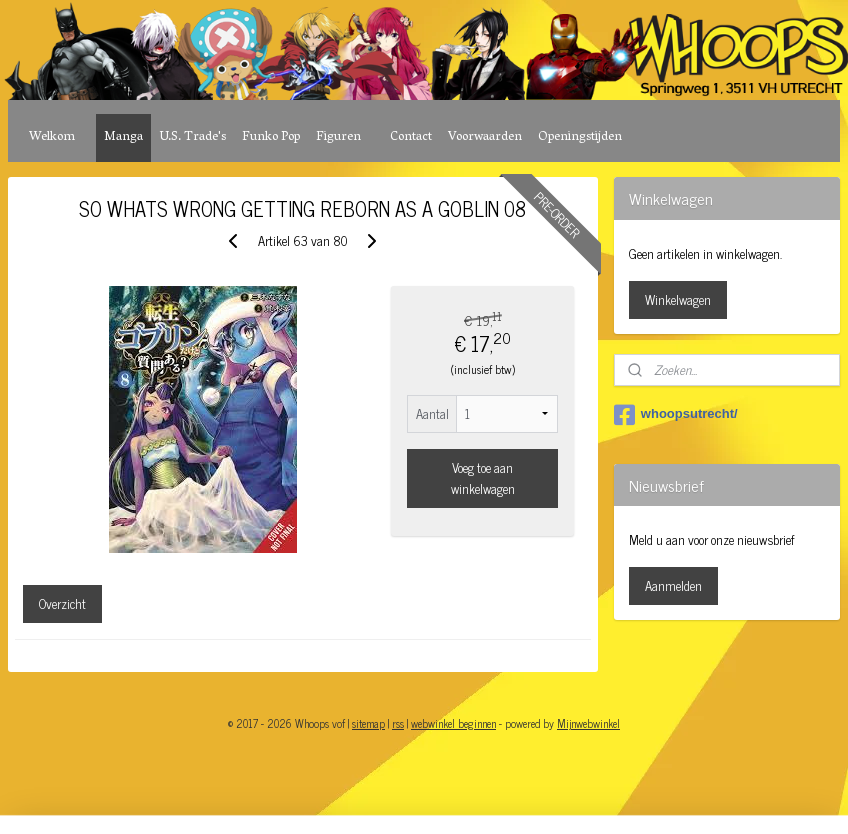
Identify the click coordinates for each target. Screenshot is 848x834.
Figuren (338, 137)
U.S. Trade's (192, 137)
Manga (123, 137)
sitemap (368, 723)
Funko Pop (271, 137)
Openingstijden (580, 137)
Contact (411, 137)
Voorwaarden (485, 137)
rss (398, 723)
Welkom (52, 137)
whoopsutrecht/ (676, 415)
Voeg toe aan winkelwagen (483, 478)
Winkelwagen (678, 299)
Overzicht (62, 603)
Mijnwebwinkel (588, 723)
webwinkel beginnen (453, 723)
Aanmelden (673, 585)
